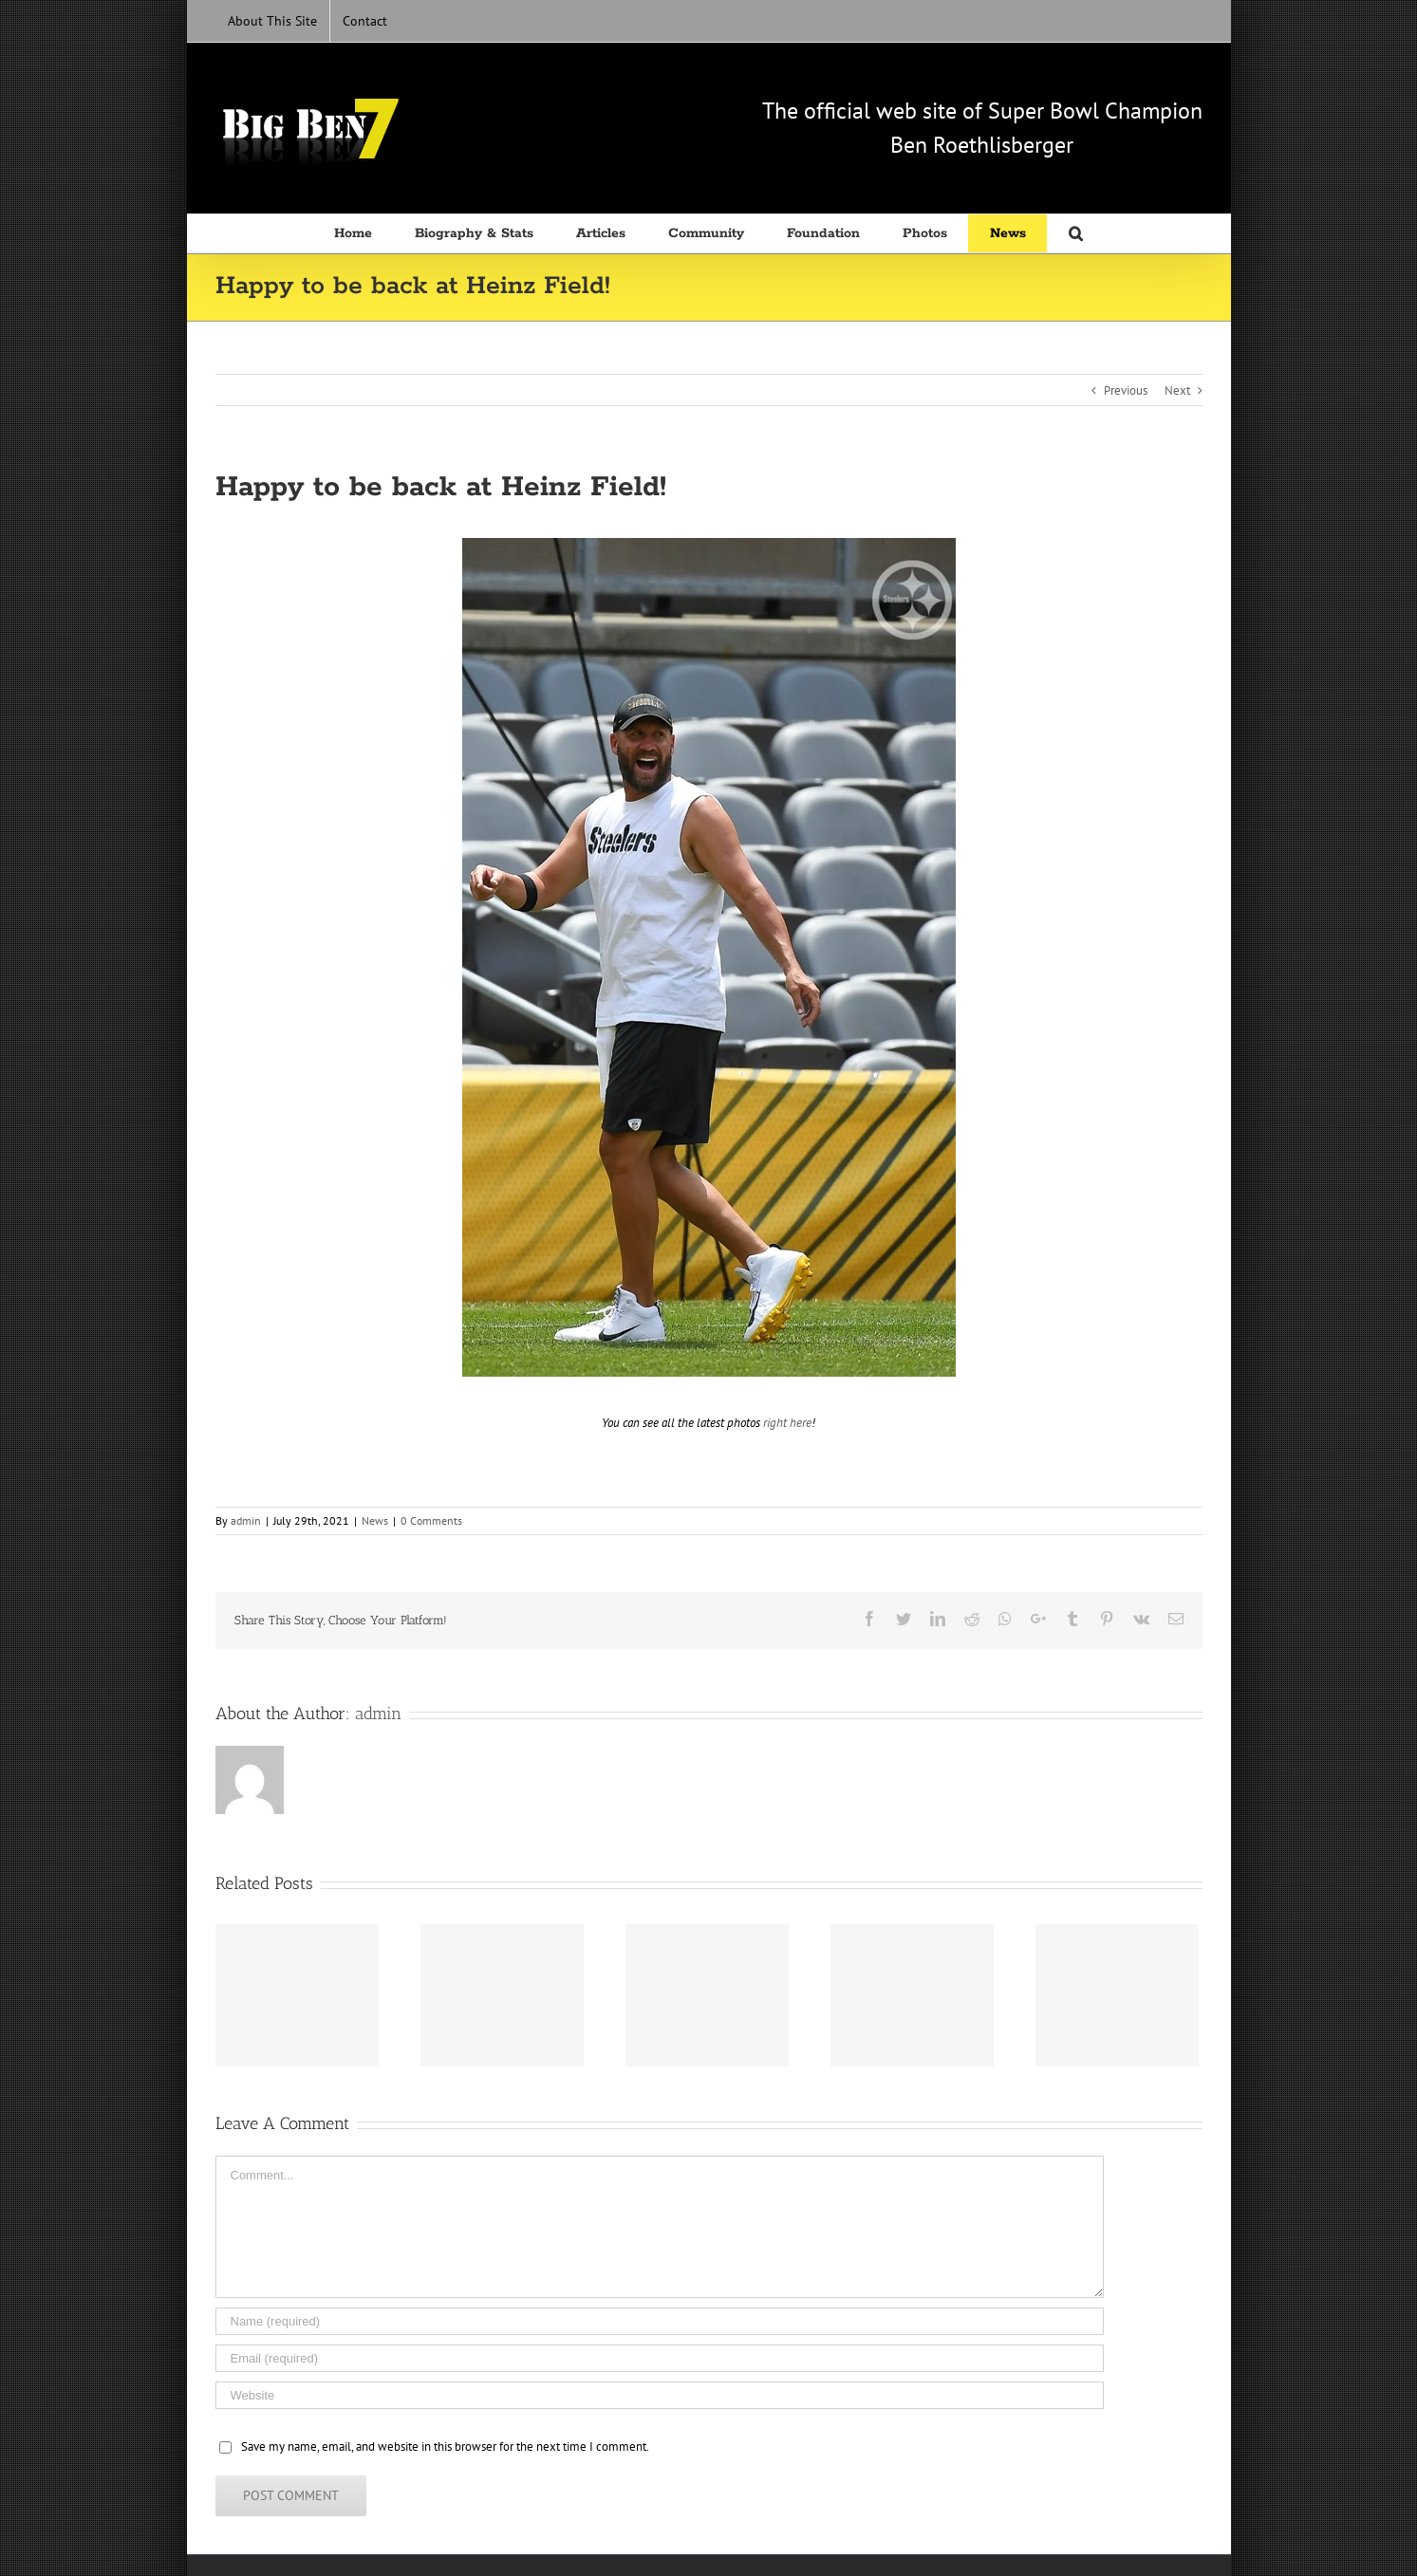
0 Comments (431, 1520)
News (375, 1520)
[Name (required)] (659, 2321)
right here (787, 1423)
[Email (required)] (659, 2358)
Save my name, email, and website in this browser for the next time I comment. (445, 2446)
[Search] (1076, 233)
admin (246, 1520)
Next (1177, 390)
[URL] (659, 2395)
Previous (1125, 390)
